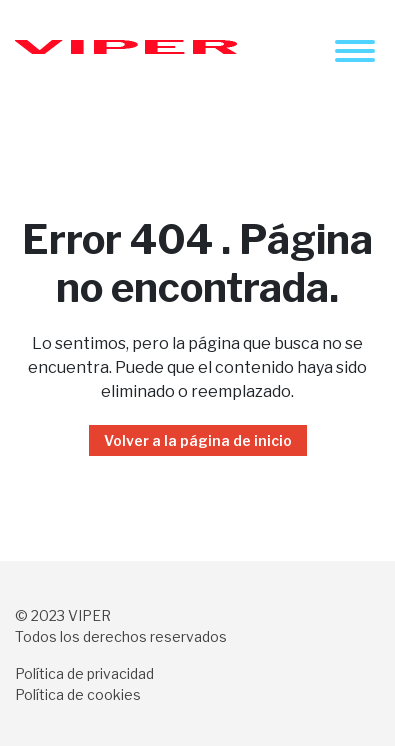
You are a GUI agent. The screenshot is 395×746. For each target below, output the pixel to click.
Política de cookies (78, 694)
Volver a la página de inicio (198, 440)
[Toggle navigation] (355, 51)
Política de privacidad (84, 673)
